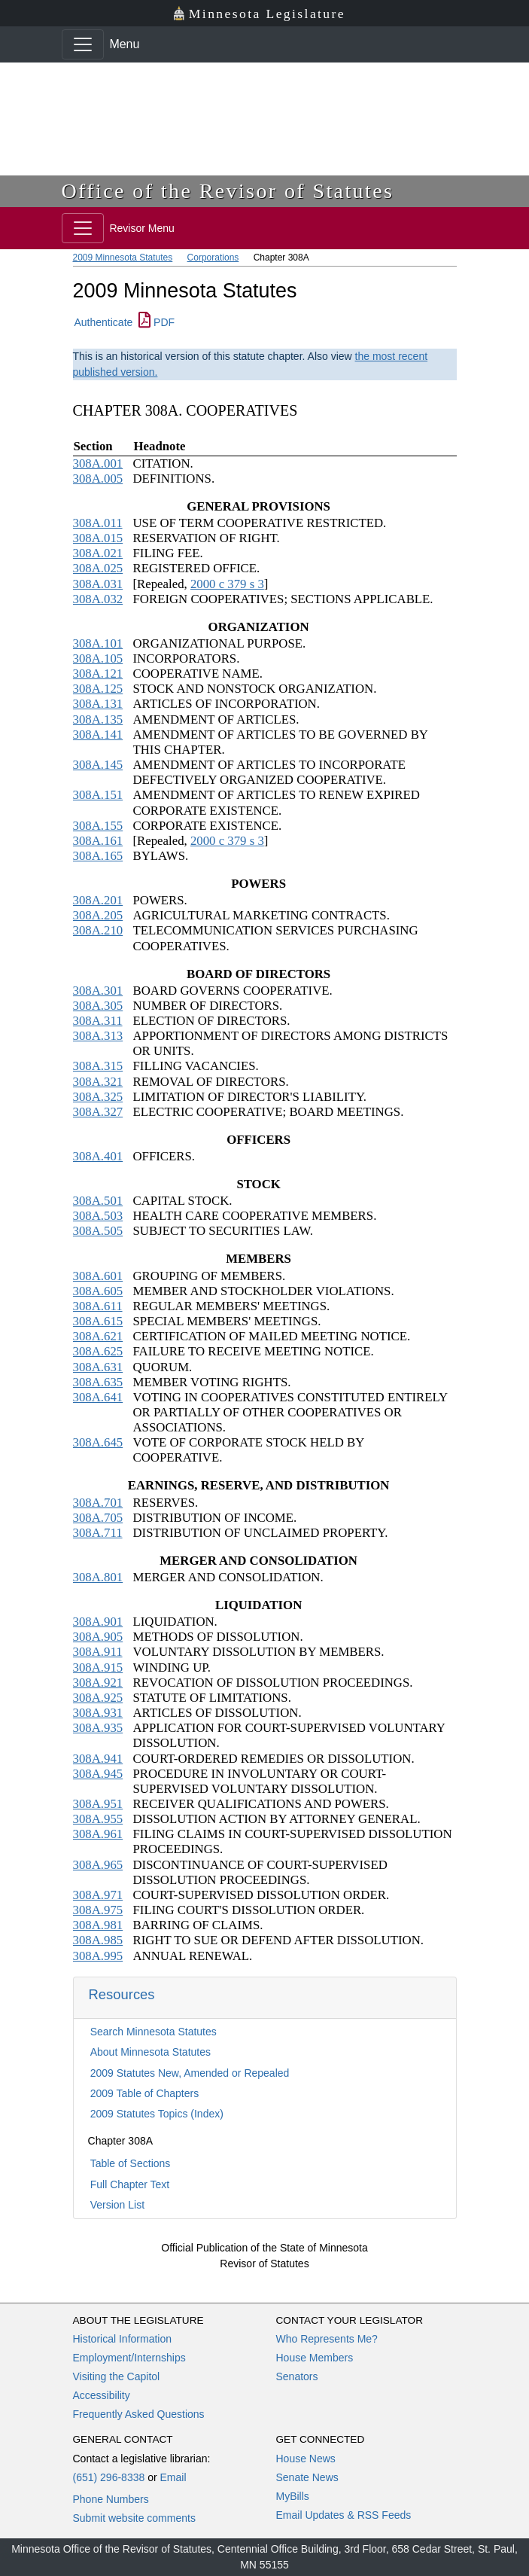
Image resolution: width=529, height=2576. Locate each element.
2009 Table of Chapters (144, 2093)
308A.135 (98, 719)
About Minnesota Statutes (150, 2052)
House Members (315, 2358)
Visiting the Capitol (116, 2376)
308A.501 (98, 1200)
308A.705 (98, 1518)
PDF (156, 322)
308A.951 (98, 1804)
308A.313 (98, 1036)
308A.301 (98, 990)
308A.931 (98, 1713)
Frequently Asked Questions (139, 2414)
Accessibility (101, 2395)
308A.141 (98, 734)
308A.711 (98, 1533)
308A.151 (98, 795)
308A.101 (98, 643)
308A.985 (98, 1940)
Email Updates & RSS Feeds (344, 2515)
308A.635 (98, 1382)
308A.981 (98, 1925)
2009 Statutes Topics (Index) (156, 2114)
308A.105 (98, 658)
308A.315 (98, 1066)
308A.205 (98, 915)
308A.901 (98, 1621)
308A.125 (98, 688)
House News (306, 2459)
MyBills (292, 2496)
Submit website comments (134, 2518)
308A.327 (98, 1112)
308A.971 (98, 1895)
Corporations (213, 257)
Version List (117, 2205)
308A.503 (98, 1216)
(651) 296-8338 (109, 2477)
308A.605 (98, 1291)
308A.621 (98, 1336)
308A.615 (98, 1321)
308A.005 (98, 478)
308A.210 (98, 930)
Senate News (307, 2477)
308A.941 (98, 1758)
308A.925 (98, 1697)
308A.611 (98, 1306)
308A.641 (98, 1397)
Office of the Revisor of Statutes (228, 191)
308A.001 (98, 463)
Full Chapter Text (130, 2184)
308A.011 (98, 523)
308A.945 (98, 1774)
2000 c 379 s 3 (227, 584)
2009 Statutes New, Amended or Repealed (190, 2073)
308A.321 (98, 1082)
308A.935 (98, 1728)
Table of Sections (130, 2163)
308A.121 (98, 673)
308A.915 (98, 1667)
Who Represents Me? (327, 2339)
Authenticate (103, 322)
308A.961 (98, 1834)
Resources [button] (122, 1994)
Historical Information (122, 2339)
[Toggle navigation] (83, 44)
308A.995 (98, 1956)
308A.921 (98, 1682)
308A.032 (98, 599)
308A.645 (98, 1442)
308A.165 (98, 856)
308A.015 (98, 538)
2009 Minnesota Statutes (123, 257)
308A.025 (98, 568)
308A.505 (98, 1231)
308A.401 (98, 1156)
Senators (297, 2376)
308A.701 (98, 1502)
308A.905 (98, 1636)
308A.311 (98, 1021)
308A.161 (98, 841)
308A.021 (98, 553)
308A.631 (98, 1367)
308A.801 (98, 1577)
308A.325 (98, 1097)
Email (173, 2477)
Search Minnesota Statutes (153, 2032)
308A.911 (98, 1652)
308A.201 (98, 900)
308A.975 (98, 1910)
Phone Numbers (111, 2499)
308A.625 (98, 1351)
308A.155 (98, 826)
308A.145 (98, 765)
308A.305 (98, 1005)
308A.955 (98, 1819)
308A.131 (98, 704)
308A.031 (98, 584)
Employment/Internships (129, 2358)
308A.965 (98, 1865)
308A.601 (98, 1276)
